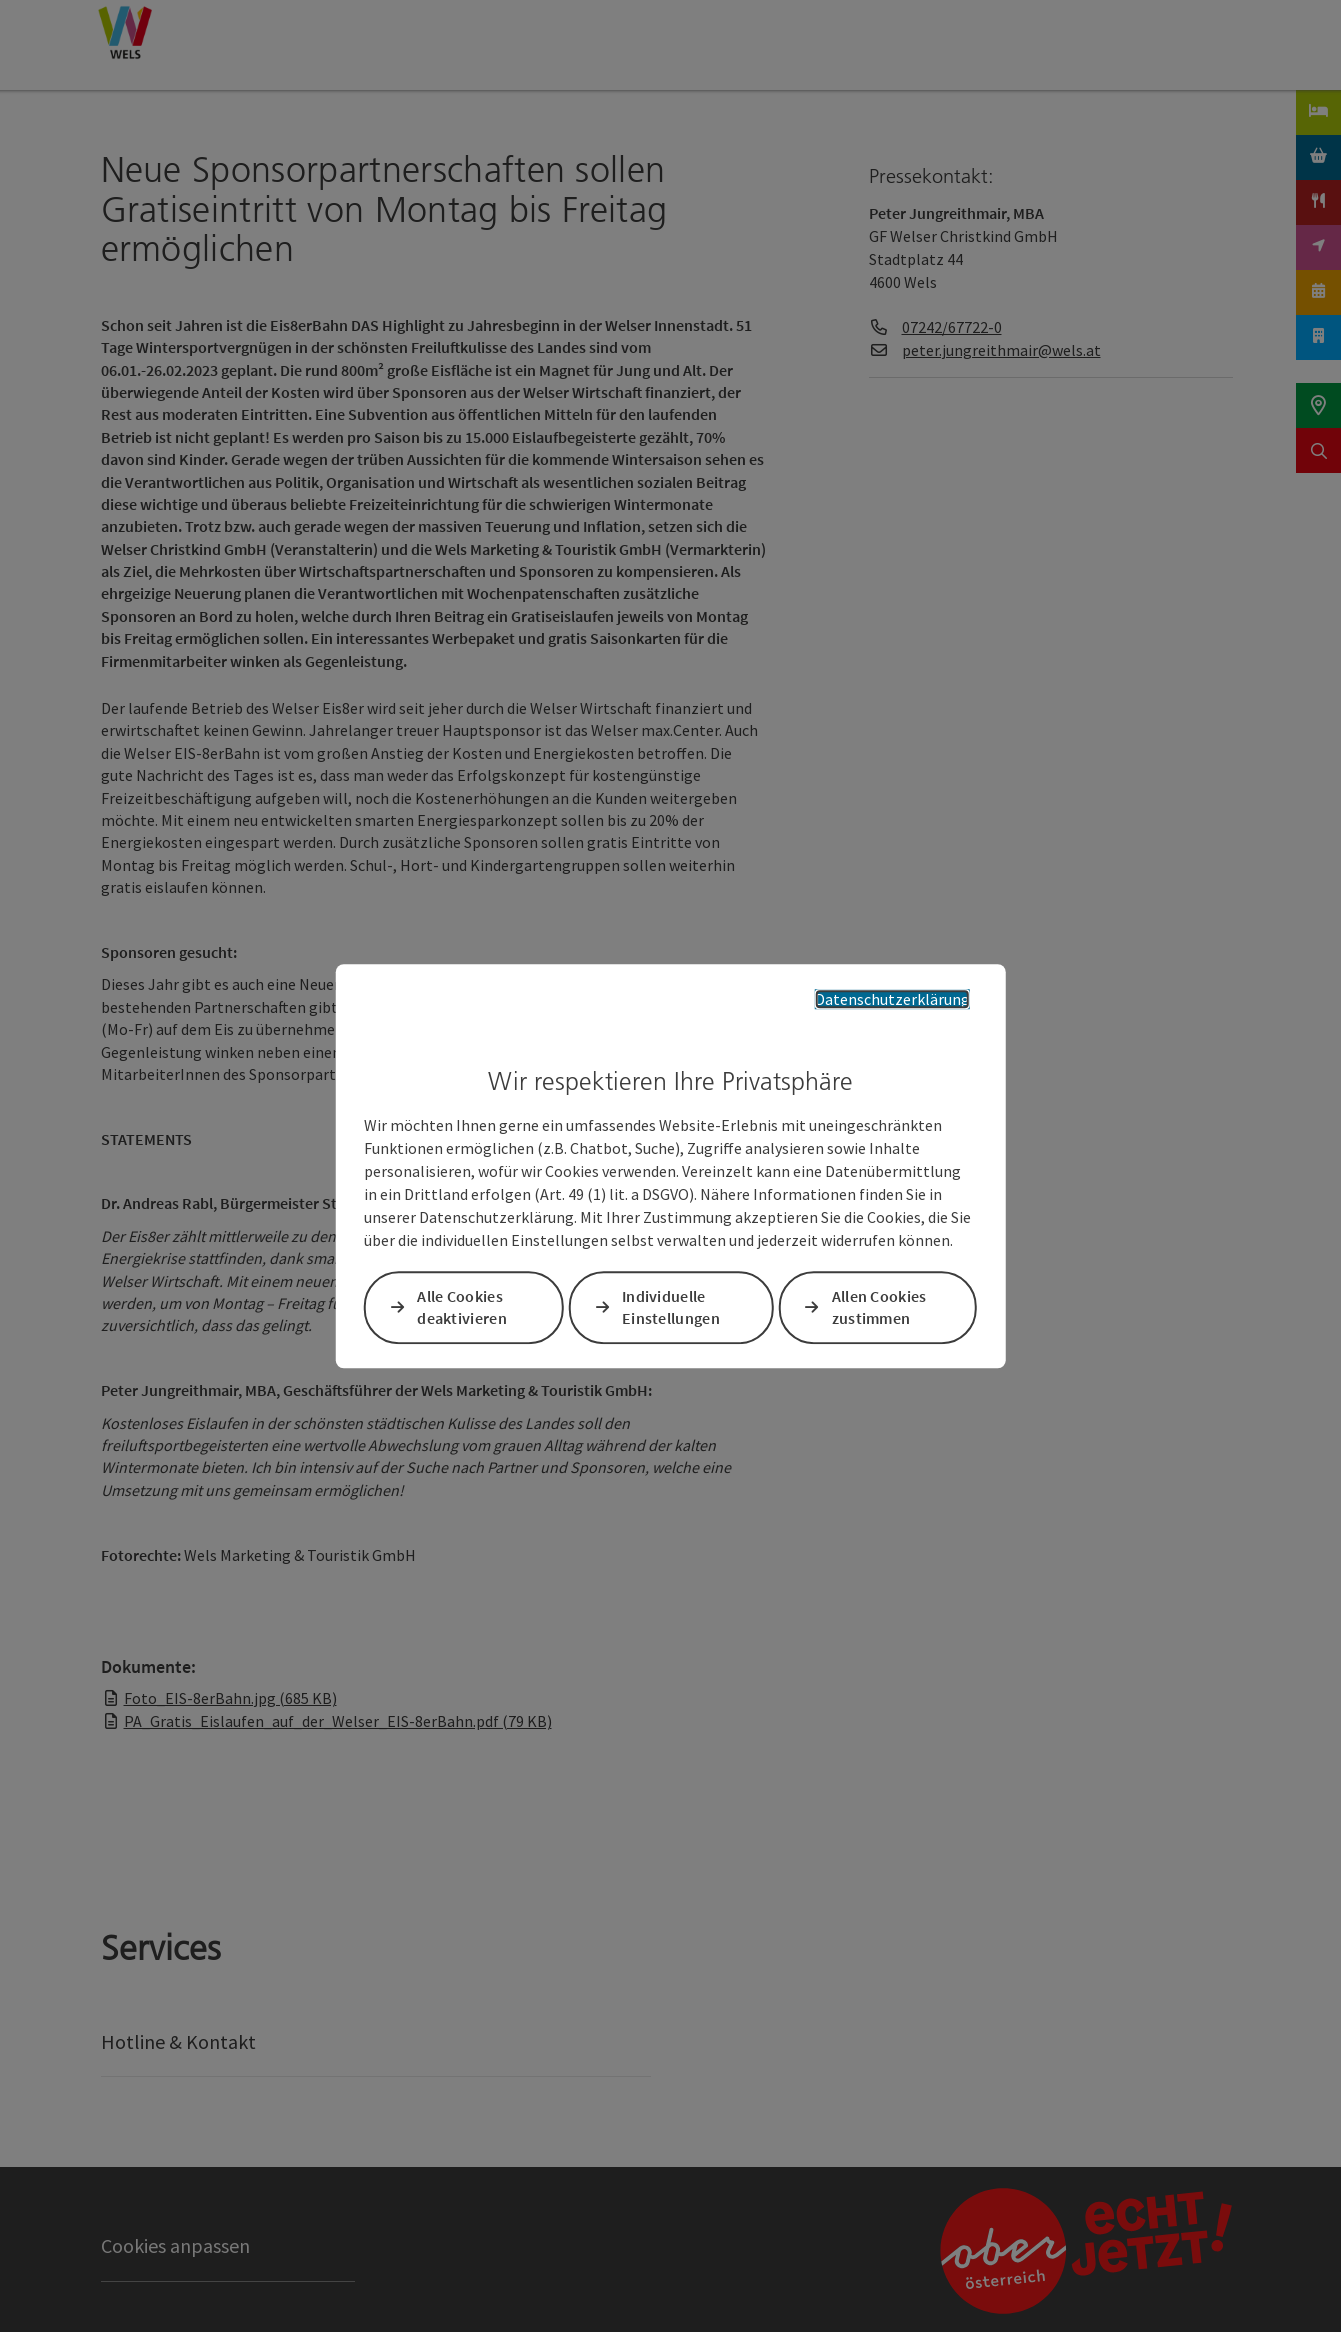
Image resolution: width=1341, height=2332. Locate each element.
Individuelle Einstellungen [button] (671, 1307)
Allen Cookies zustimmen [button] (879, 1307)
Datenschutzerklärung (892, 999)
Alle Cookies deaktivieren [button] (462, 1307)
